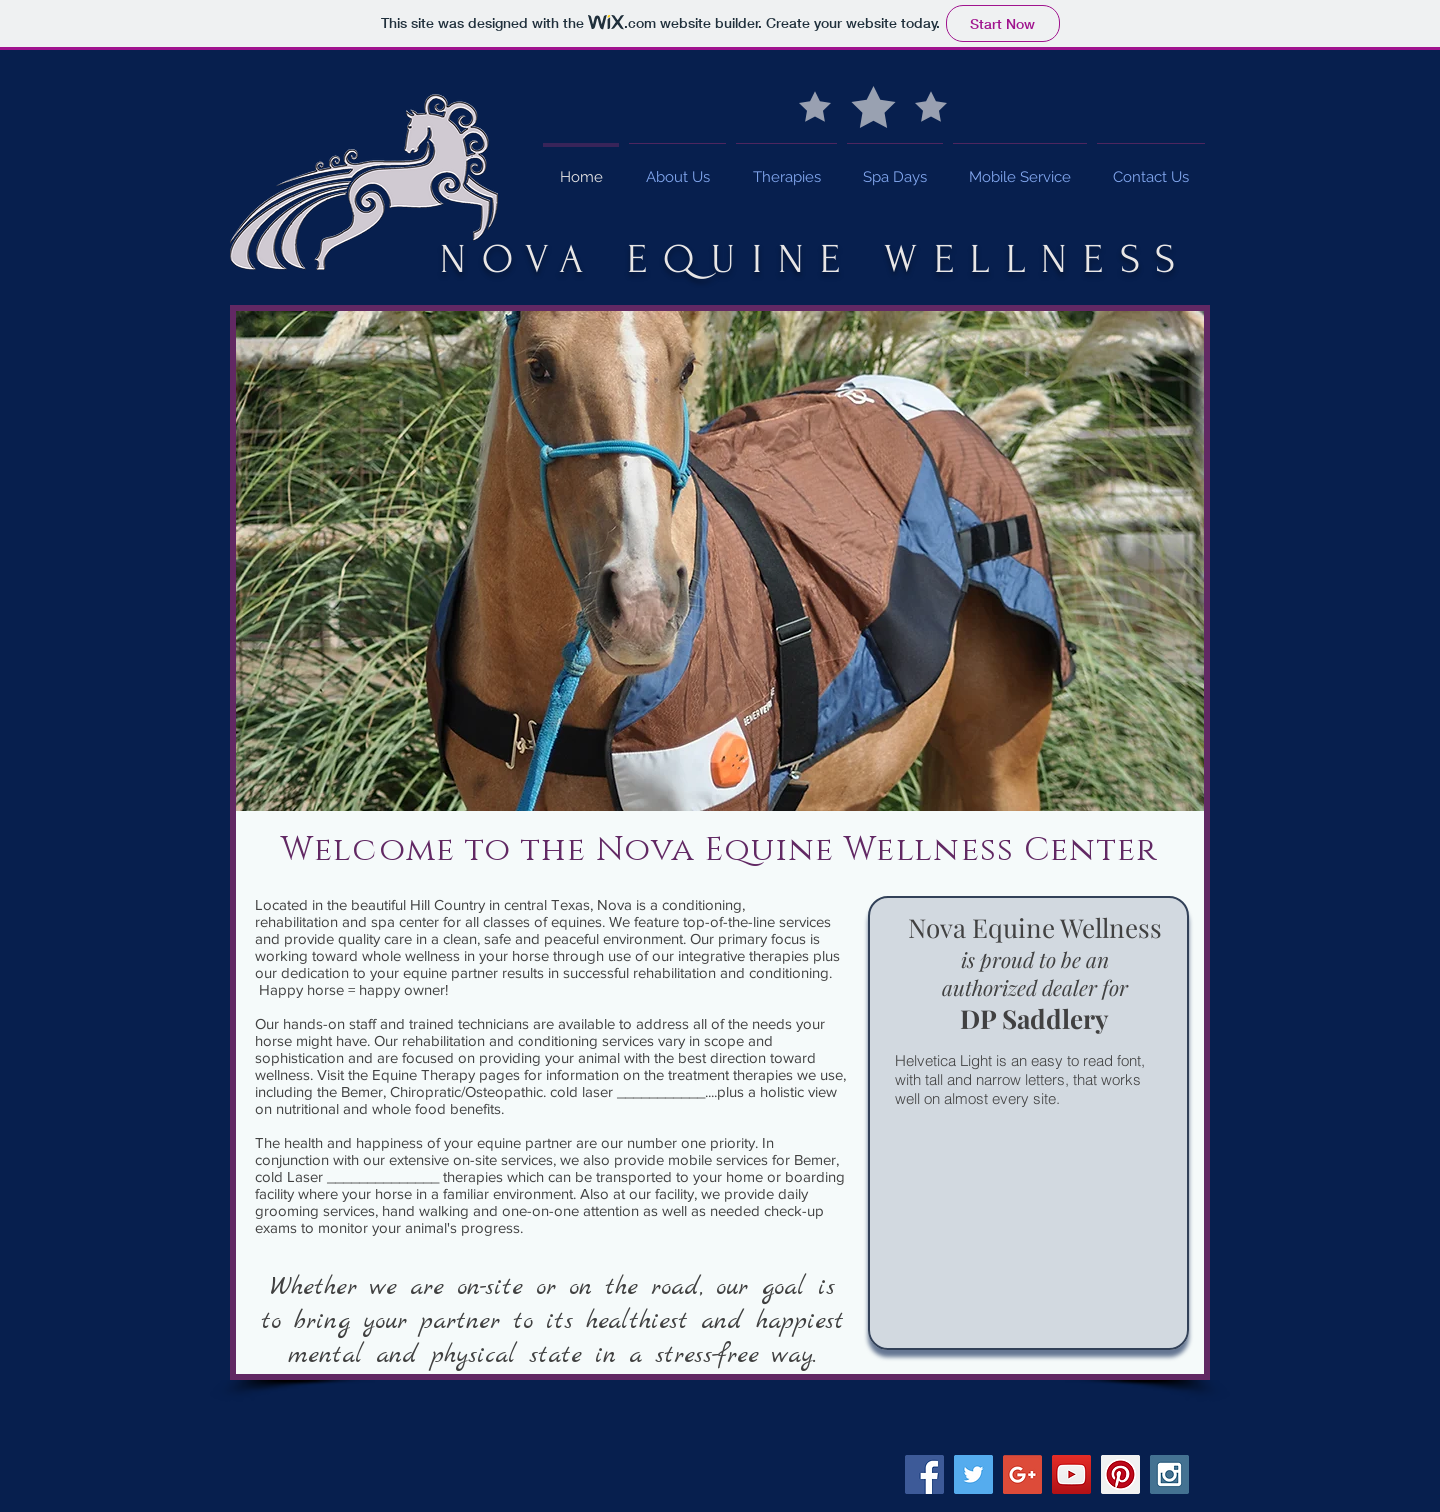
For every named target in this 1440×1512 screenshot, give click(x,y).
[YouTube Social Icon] (1071, 1474)
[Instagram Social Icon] (1169, 1474)
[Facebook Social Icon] (924, 1474)
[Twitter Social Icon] (973, 1474)
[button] (720, 561)
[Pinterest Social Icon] (1120, 1474)
